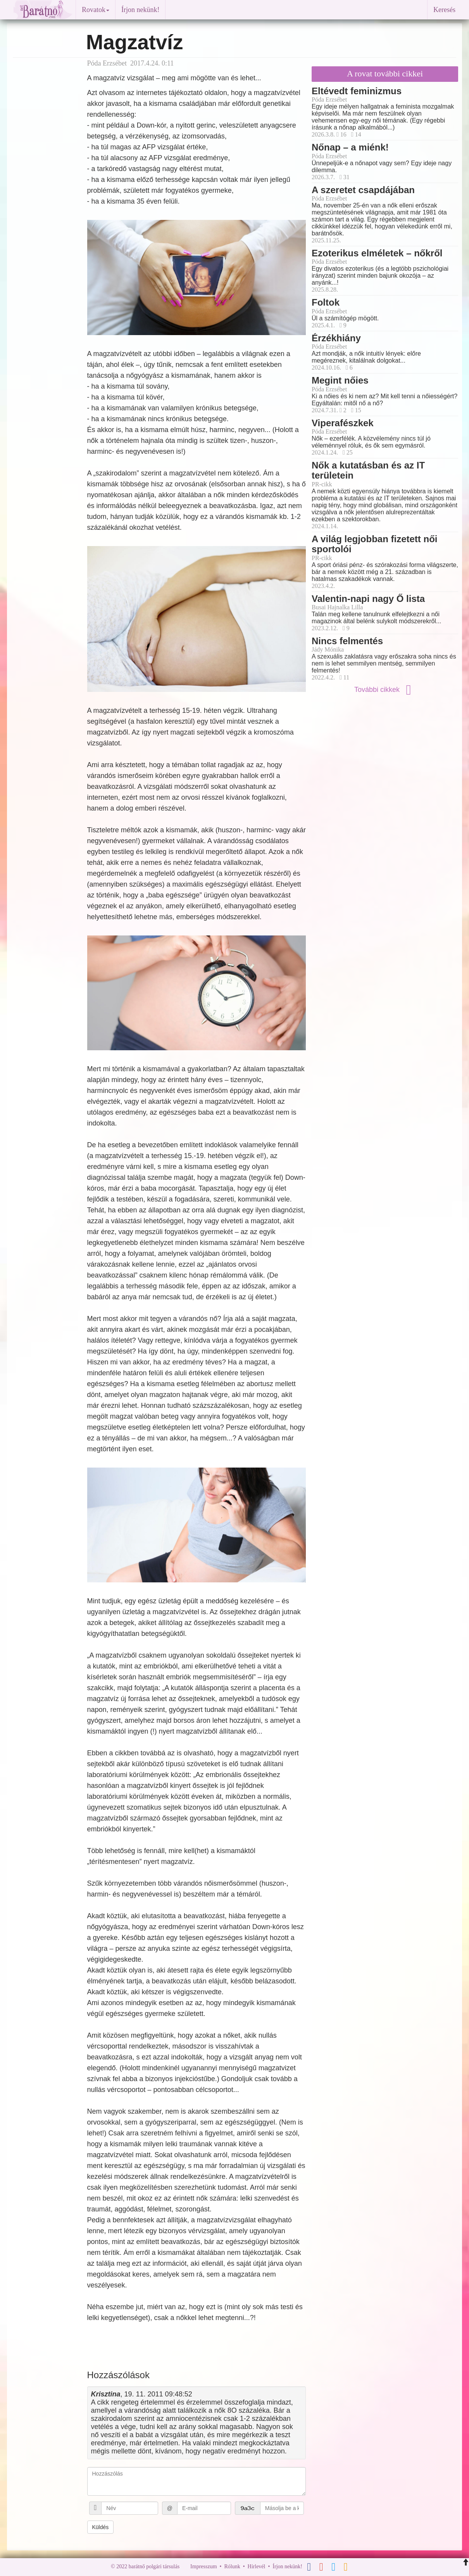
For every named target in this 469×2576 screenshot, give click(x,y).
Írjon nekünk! (140, 10)
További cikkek (385, 689)
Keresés (444, 10)
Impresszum (203, 2566)
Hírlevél (257, 2566)
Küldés (100, 2527)
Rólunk (232, 2566)
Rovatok (95, 10)
